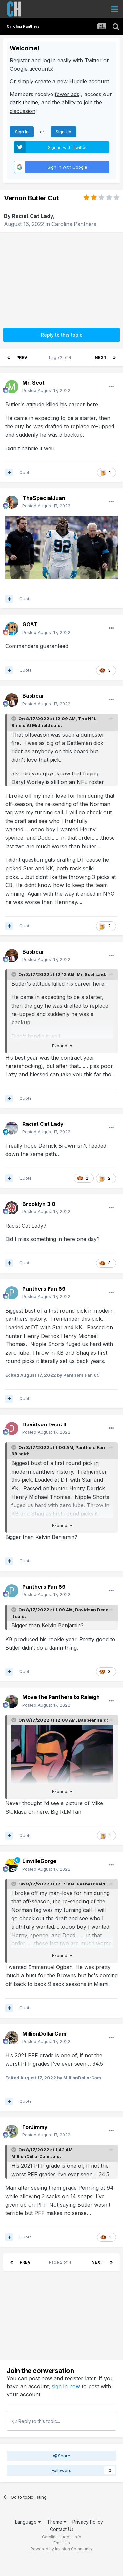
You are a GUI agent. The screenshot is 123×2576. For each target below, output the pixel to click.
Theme (56, 2522)
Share (61, 2456)
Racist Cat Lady (32, 216)
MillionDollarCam (30, 2156)
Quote (25, 472)
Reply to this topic (61, 335)
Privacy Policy (87, 2522)
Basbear (87, 1719)
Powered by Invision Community (62, 2548)
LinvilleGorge (39, 1861)
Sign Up (63, 131)
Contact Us (61, 2529)
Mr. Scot (85, 974)
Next (101, 357)
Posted (46, 390)
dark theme (24, 102)
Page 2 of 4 (61, 357)
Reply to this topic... (36, 2421)
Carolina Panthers (73, 224)
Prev (21, 357)
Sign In (22, 131)
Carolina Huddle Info (61, 2537)
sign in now (66, 2386)
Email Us (61, 2542)
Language (28, 2522)
